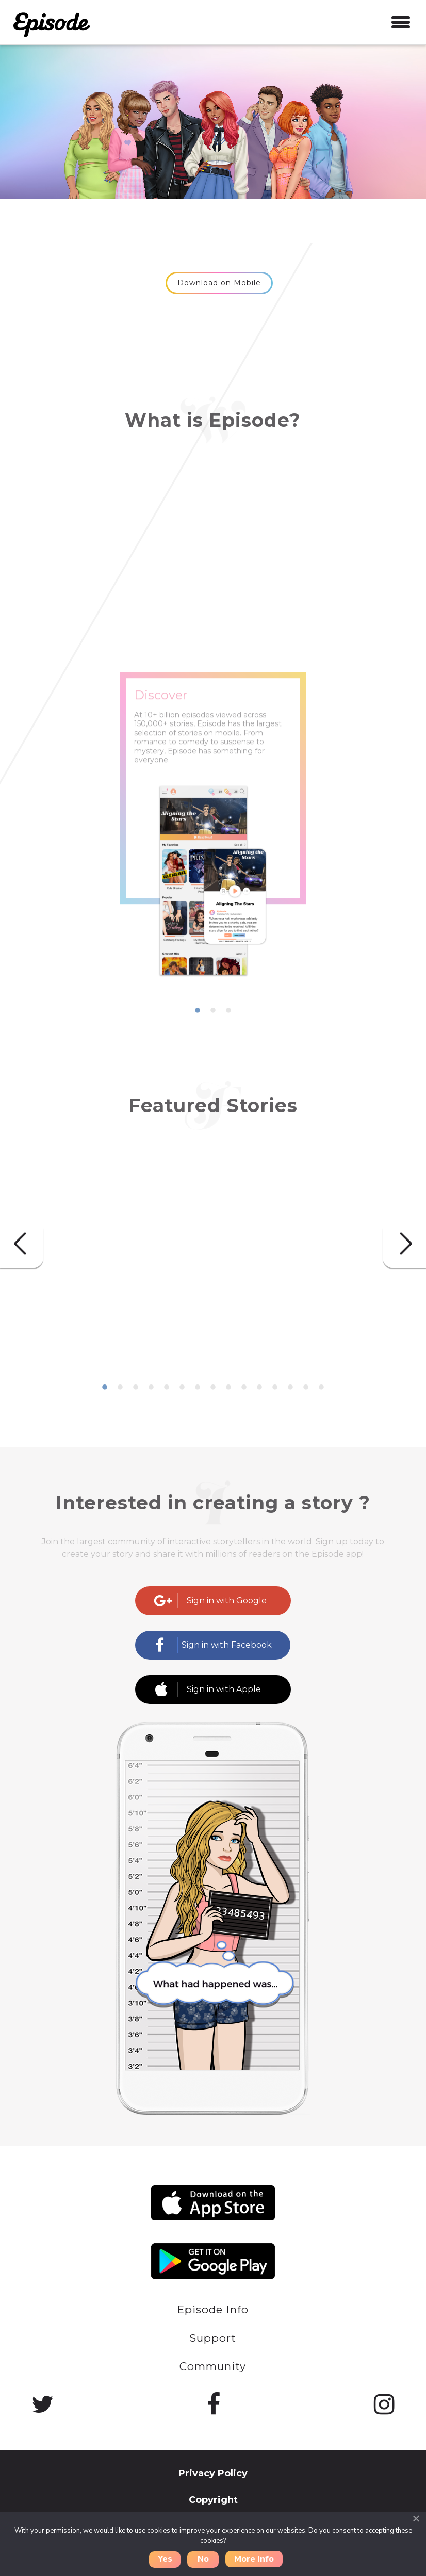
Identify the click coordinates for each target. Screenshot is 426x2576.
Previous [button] (21, 1243)
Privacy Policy (213, 2473)
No (203, 2559)
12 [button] (275, 1387)
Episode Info (213, 2309)
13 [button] (290, 1387)
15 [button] (321, 1387)
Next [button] (404, 1243)
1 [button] (197, 1011)
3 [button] (228, 1011)
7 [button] (197, 1387)
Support (212, 2337)
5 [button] (166, 1387)
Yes (165, 2559)
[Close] (416, 2518)
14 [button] (306, 1387)
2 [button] (213, 1011)
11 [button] (259, 1387)
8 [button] (213, 1387)
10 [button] (244, 1387)
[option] (212, 856)
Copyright (213, 2499)
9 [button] (228, 1387)
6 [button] (182, 1387)
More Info (254, 2559)
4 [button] (151, 1387)
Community (212, 2366)
